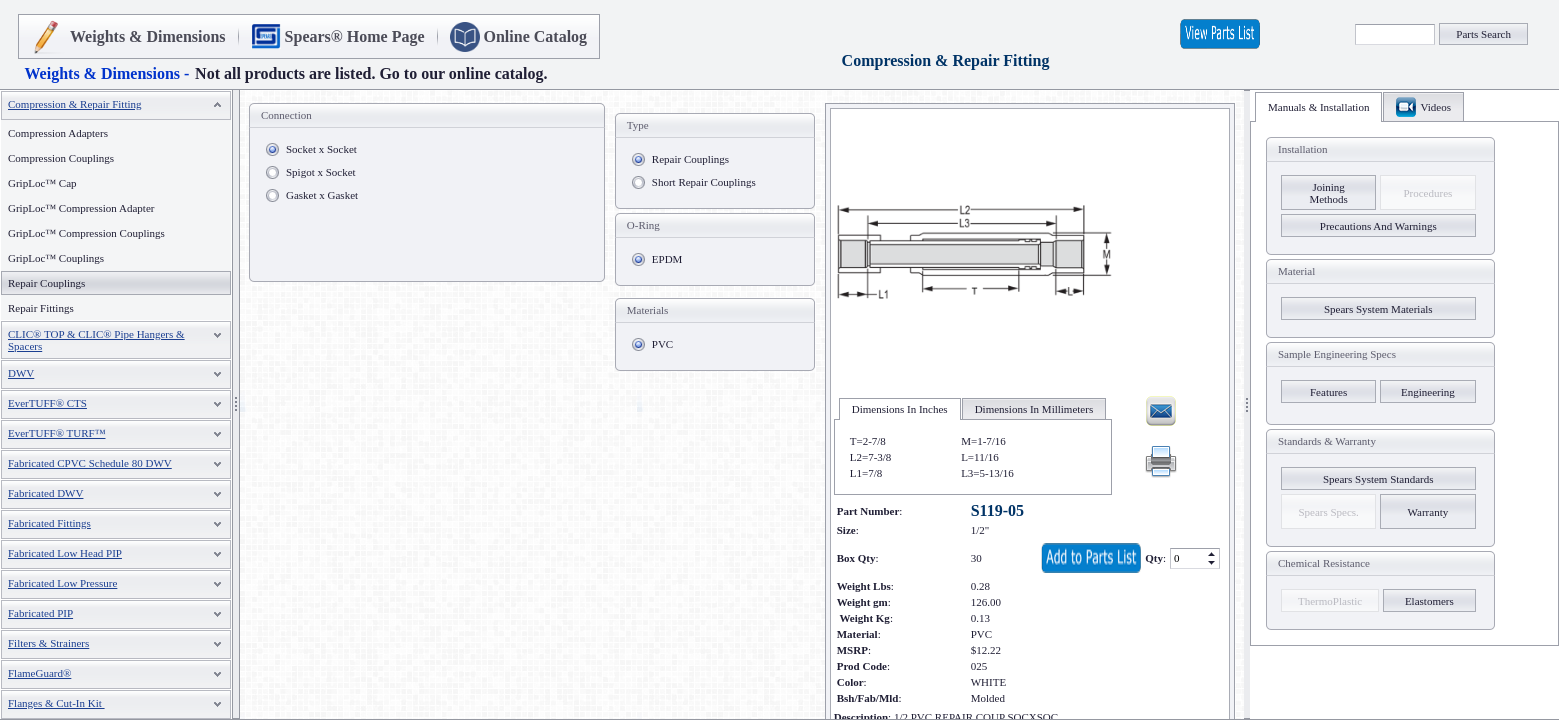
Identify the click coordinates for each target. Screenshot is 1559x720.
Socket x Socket (321, 149)
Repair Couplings (690, 159)
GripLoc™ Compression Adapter (81, 208)
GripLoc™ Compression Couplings (86, 233)
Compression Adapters (58, 133)
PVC (662, 344)
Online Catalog (536, 36)
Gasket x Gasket (322, 195)
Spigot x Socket (321, 172)
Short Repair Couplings (704, 182)
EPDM (667, 259)
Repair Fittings (41, 308)
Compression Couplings (61, 158)
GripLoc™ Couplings (56, 258)
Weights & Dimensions (148, 36)
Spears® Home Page (355, 36)
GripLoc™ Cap (42, 183)
